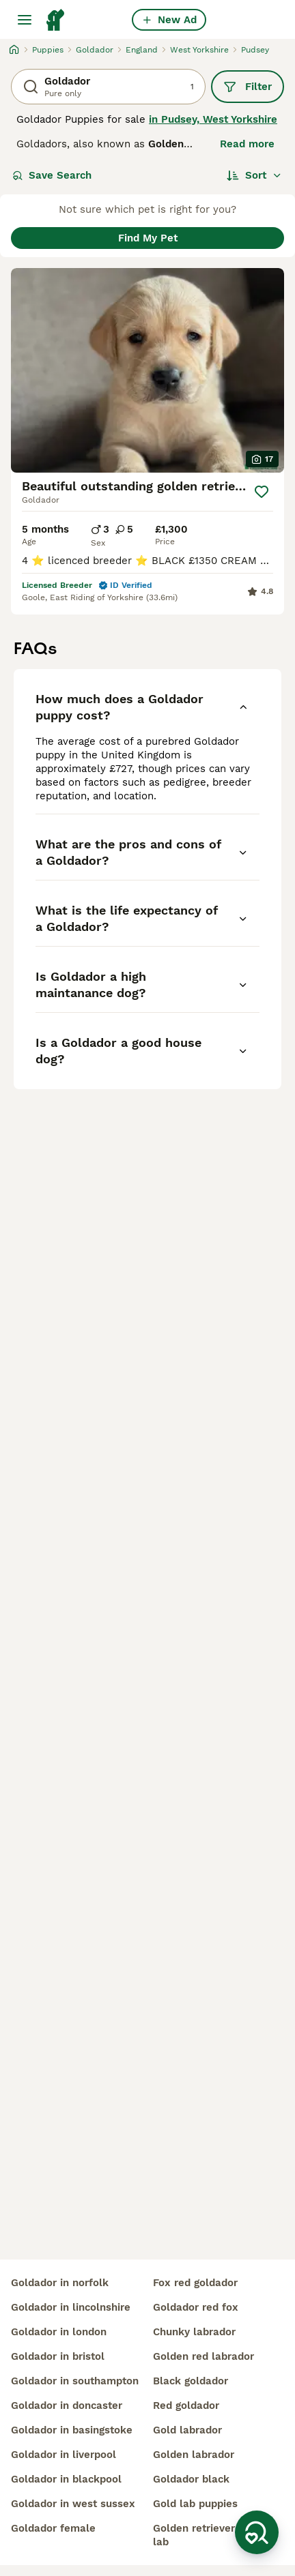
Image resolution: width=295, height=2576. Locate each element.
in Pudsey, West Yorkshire (213, 119)
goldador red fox (195, 2307)
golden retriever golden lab (212, 2535)
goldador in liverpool (63, 2454)
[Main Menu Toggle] (24, 19)
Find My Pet (148, 238)
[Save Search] (257, 2532)
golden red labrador (203, 2356)
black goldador (190, 2381)
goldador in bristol (57, 2356)
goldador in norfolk (60, 2283)
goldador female (53, 2528)
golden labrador (193, 2454)
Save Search (52, 175)
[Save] (261, 491)
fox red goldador (195, 2283)
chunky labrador (194, 2332)
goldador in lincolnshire (70, 2307)
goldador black (191, 2479)
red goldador (186, 2405)
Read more (247, 144)
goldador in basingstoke (71, 2430)
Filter (247, 86)
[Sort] (254, 175)
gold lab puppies (195, 2504)
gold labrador (187, 2430)
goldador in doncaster (66, 2405)
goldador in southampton (75, 2381)
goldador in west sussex (73, 2504)
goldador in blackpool (66, 2479)
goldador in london (59, 2332)
